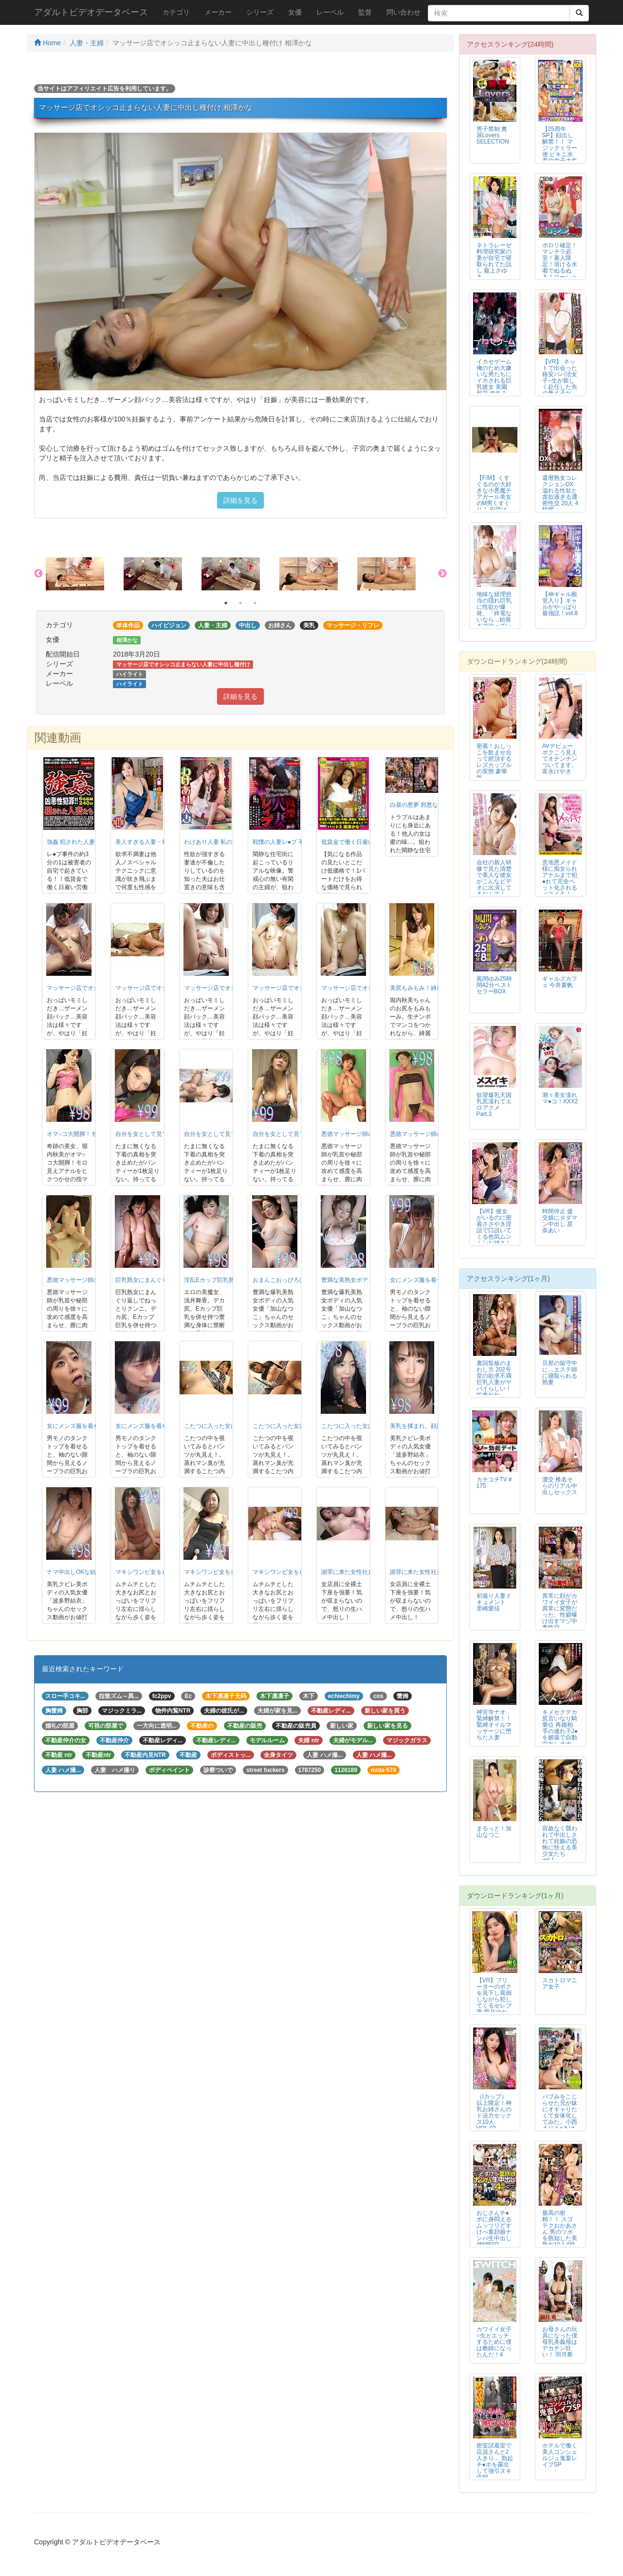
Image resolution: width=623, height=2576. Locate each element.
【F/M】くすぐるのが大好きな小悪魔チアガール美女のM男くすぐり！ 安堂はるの (494, 497)
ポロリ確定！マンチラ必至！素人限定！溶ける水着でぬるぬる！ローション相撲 (559, 264)
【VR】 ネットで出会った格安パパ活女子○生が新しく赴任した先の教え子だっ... (559, 380)
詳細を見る (240, 500)
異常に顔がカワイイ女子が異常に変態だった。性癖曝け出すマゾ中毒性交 (559, 1611)
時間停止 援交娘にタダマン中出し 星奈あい (559, 1221)
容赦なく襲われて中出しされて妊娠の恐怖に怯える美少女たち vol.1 (559, 1844)
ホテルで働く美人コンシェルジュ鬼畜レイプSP (559, 2455)
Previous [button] (38, 574)
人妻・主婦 (87, 43)
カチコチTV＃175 (494, 1482)
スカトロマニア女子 (559, 1983)
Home (47, 43)
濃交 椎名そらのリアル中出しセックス (559, 1486)
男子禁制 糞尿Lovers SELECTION (492, 135)
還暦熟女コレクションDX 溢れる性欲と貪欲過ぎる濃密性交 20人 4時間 (560, 494)
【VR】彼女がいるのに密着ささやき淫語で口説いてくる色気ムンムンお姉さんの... (494, 1230)
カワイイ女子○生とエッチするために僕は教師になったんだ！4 (494, 2342)
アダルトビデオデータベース (91, 12)
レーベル (330, 12)
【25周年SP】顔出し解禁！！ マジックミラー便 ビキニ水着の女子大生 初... (559, 148)
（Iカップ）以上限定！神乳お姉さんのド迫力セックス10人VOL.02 (494, 2112)
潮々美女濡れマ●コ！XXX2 (560, 1098)
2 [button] (240, 603)
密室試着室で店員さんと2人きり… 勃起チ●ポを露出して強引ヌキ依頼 (494, 2461)
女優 (295, 12)
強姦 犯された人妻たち (77, 842)
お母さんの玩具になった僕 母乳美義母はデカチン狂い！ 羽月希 (559, 2342)
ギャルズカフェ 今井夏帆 (559, 981)
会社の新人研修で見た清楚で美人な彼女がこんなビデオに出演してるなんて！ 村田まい (494, 881)
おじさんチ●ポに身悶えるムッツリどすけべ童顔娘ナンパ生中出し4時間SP (494, 2229)
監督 (365, 12)
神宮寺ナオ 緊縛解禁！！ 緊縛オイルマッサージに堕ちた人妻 (494, 1725)
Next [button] (442, 574)
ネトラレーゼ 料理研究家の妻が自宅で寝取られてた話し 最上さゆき (494, 261)
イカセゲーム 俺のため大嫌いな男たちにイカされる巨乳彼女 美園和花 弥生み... (494, 377)
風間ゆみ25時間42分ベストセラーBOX (494, 985)
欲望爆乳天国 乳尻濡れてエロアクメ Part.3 (494, 1104)
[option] (85, 574)
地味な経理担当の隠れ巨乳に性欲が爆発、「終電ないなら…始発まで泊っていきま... (494, 613)
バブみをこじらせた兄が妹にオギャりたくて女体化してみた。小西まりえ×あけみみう (559, 2115)
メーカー (218, 12)
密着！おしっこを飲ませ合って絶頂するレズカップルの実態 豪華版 (494, 762)
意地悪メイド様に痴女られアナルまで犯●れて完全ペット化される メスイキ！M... (559, 881)
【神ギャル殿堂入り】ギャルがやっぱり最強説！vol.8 (560, 604)
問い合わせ (403, 12)
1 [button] (226, 603)
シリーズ (260, 12)
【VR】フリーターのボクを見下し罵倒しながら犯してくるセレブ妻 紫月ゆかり (494, 1999)
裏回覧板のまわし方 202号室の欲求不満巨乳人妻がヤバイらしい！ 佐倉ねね (494, 1379)
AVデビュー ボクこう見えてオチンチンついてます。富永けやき (559, 759)
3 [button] (255, 603)
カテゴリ (176, 12)
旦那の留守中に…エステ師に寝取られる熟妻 (559, 1373)
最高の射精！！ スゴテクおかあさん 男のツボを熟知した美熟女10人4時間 (559, 2232)
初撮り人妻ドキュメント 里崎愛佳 (494, 1602)
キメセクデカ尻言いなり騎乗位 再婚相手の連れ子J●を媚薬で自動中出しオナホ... (560, 1731)
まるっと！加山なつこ (494, 1831)
